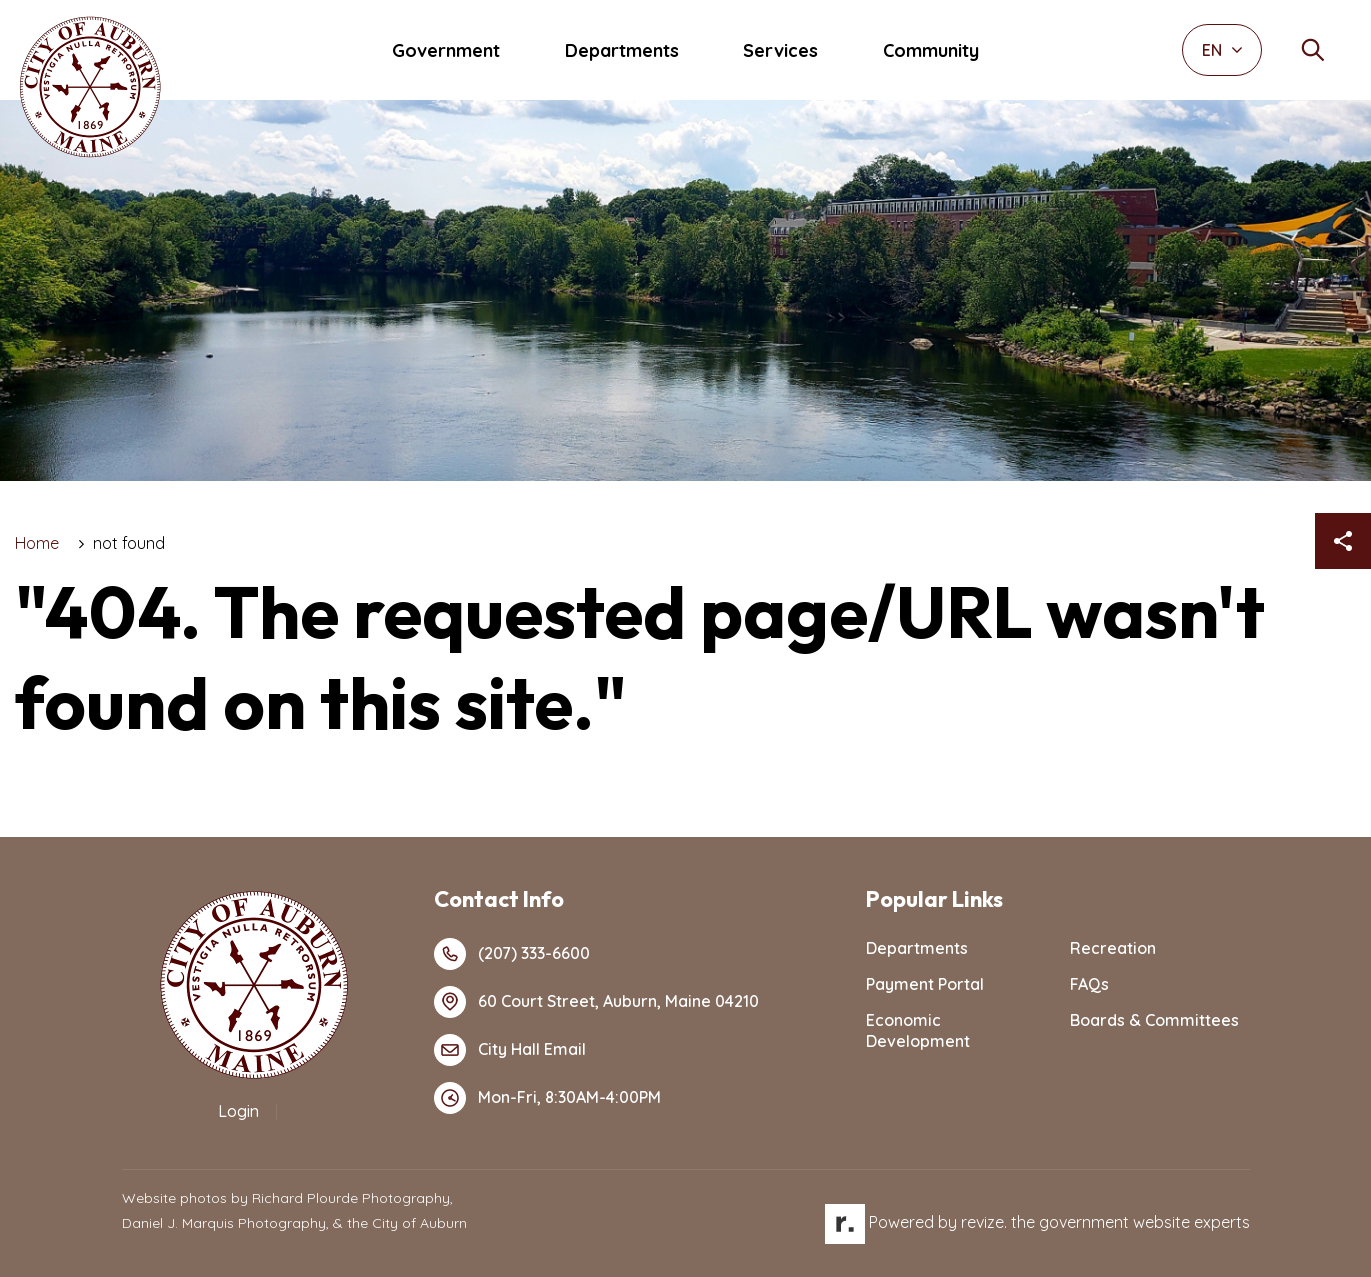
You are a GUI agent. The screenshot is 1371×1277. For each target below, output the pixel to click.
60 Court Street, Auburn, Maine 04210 (596, 1002)
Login (238, 1111)
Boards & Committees (1154, 1020)
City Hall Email (510, 1050)
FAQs (1089, 984)
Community (931, 50)
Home (37, 543)
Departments (622, 50)
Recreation (1113, 948)
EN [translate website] (1222, 50)
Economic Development (918, 1030)
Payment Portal (925, 984)
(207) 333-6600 (512, 954)
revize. (984, 1222)
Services (780, 50)
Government (446, 50)
